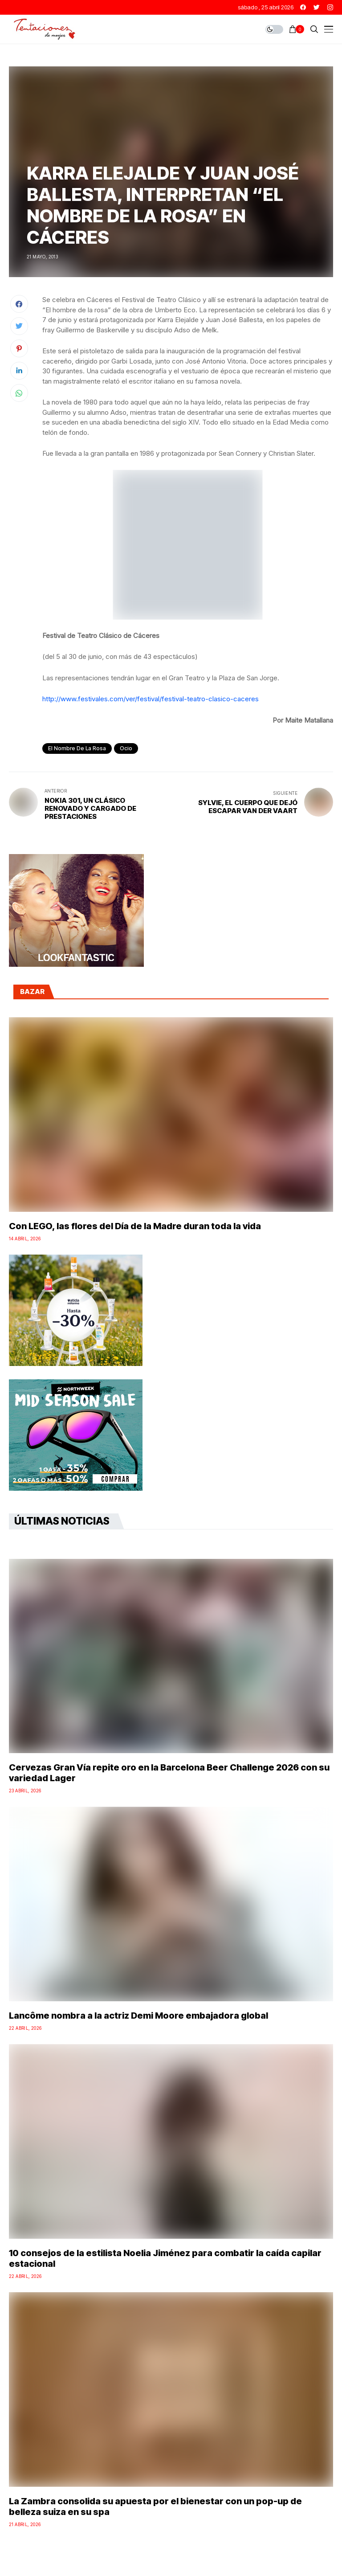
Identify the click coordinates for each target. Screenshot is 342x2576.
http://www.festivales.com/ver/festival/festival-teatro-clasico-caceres (150, 699)
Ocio (126, 748)
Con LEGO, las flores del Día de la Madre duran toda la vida (135, 1226)
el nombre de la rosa (77, 748)
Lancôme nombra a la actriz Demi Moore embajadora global (138, 2015)
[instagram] (330, 7)
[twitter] (317, 7)
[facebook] (303, 7)
